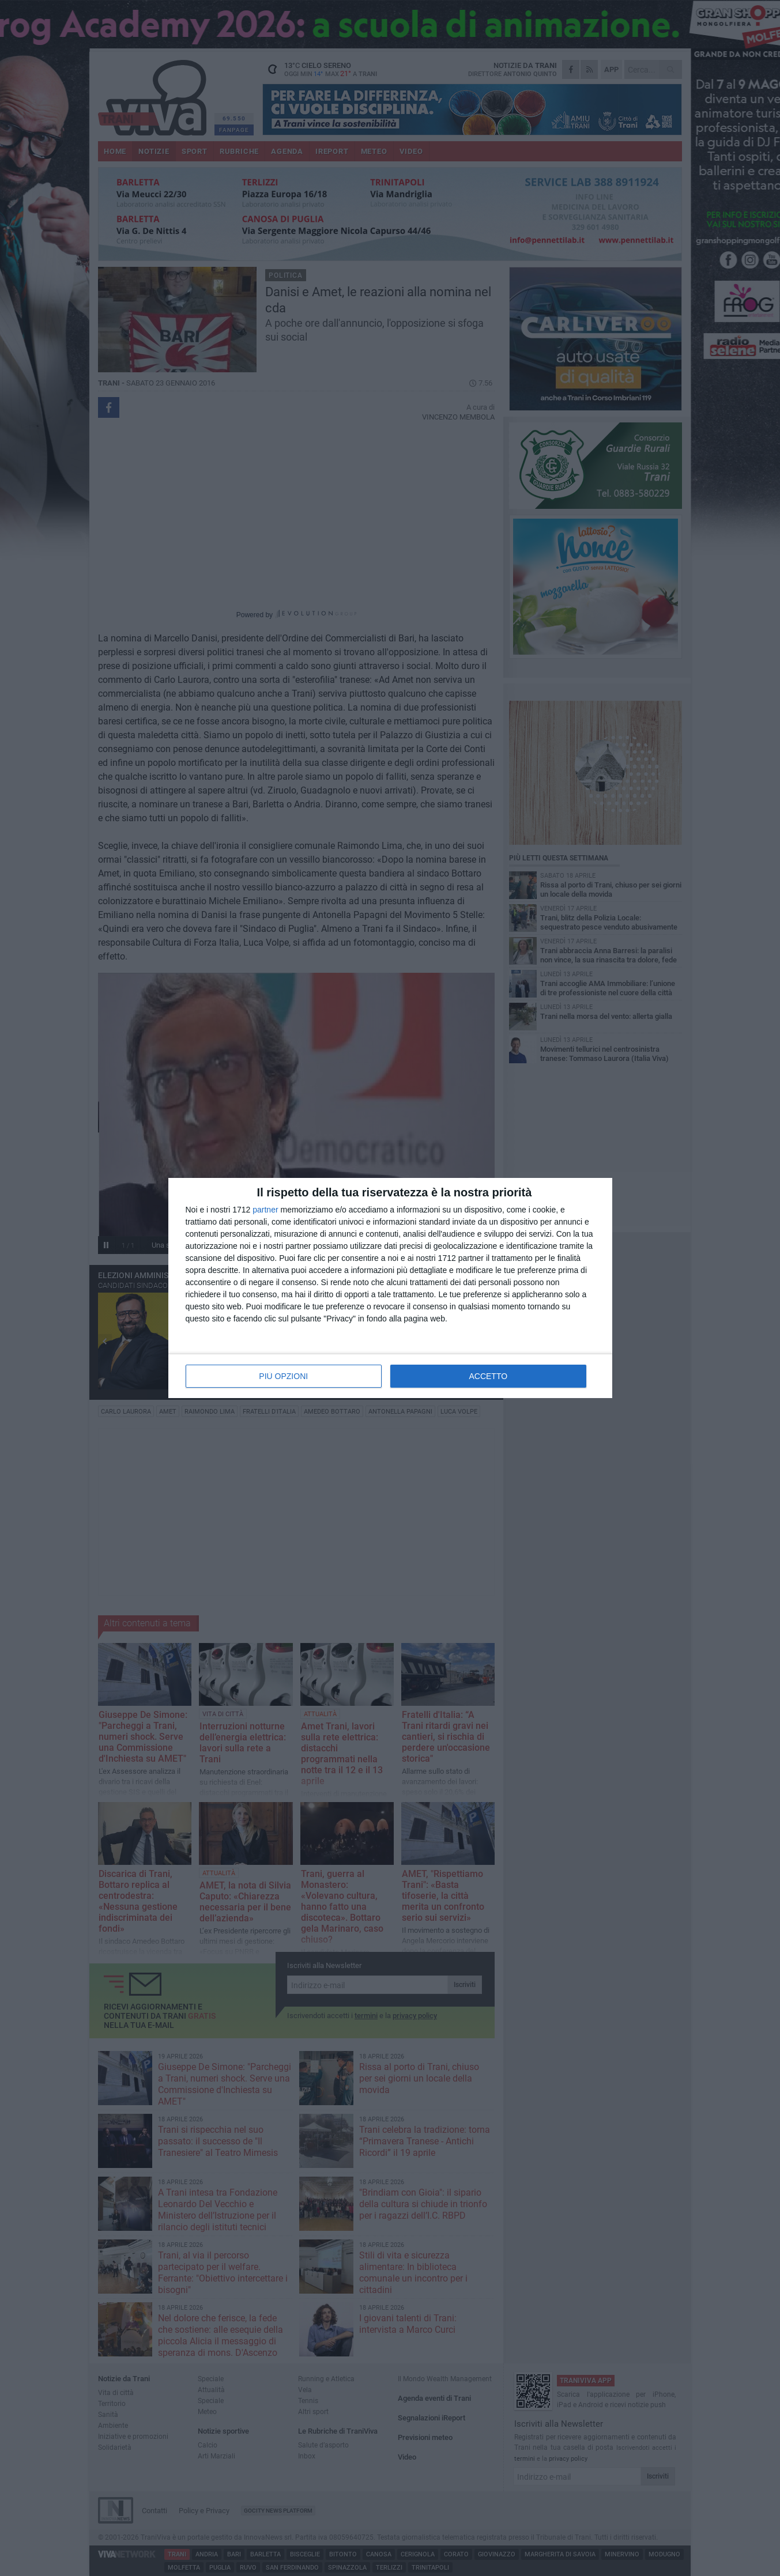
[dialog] (390, 1288)
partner (265, 1210)
